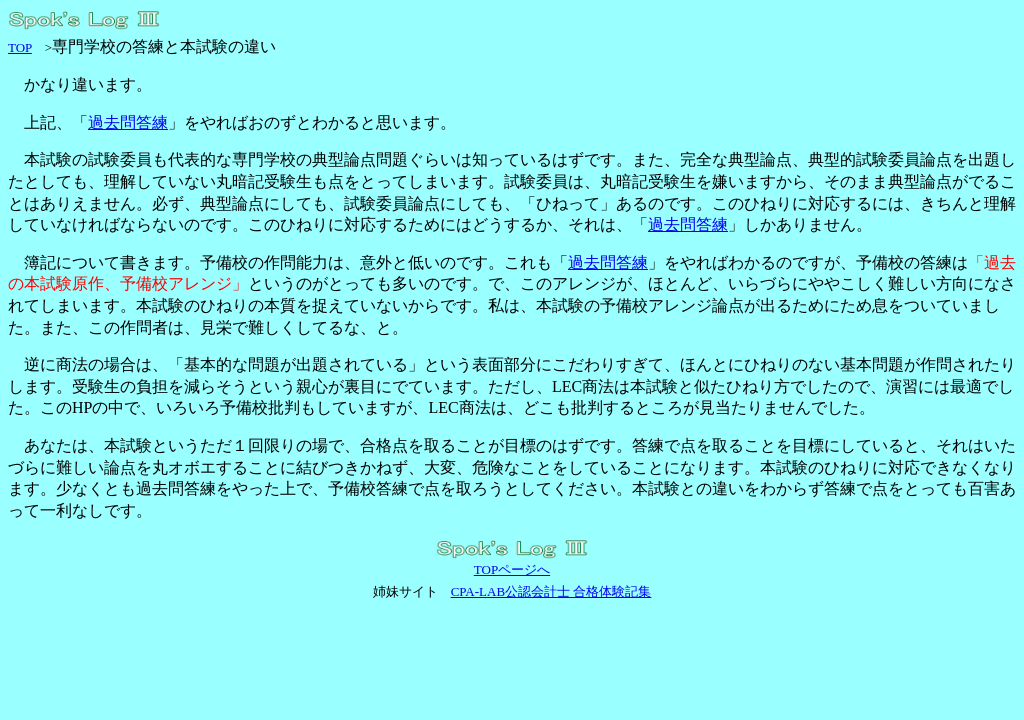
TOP (20, 47)
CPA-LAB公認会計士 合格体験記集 (551, 591)
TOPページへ (512, 569)
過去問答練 (128, 122)
